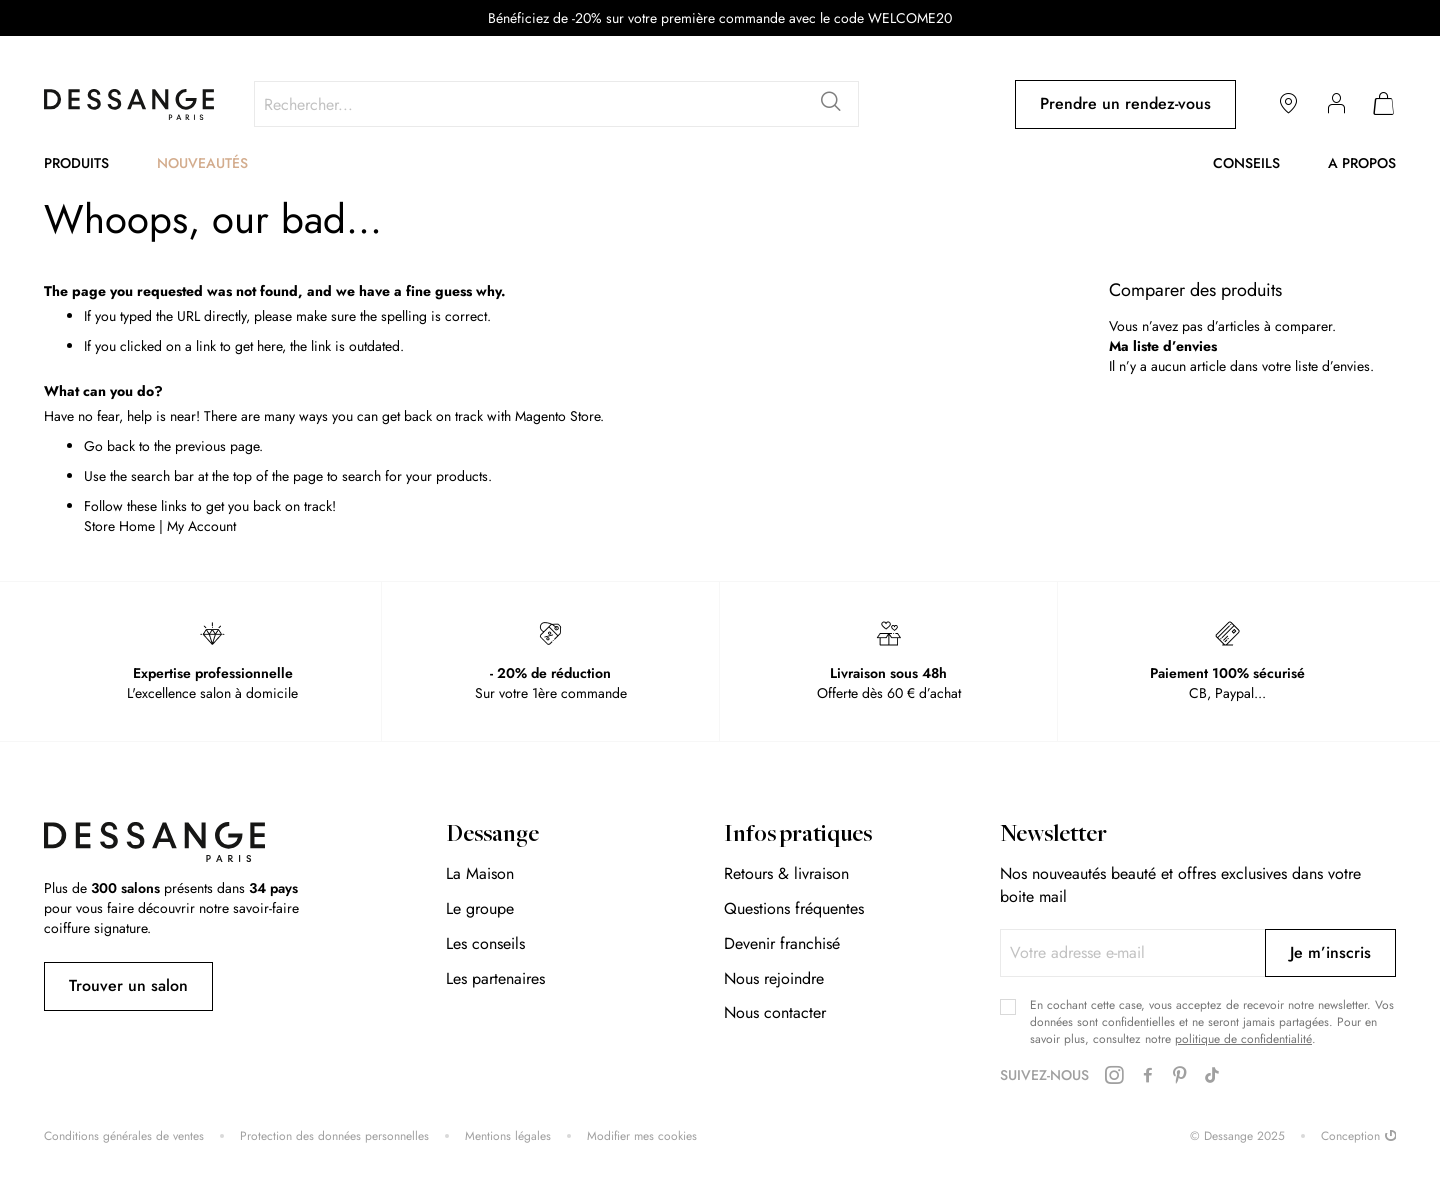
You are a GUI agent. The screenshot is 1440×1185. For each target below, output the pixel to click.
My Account (201, 526)
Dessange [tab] (492, 836)
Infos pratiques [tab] (798, 836)
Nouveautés (202, 163)
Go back (109, 446)
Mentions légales (508, 1136)
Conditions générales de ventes (124, 1136)
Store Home (119, 526)
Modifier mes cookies (642, 1136)
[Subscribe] (1330, 953)
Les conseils (485, 943)
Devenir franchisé (782, 943)
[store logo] (129, 104)
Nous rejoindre (774, 978)
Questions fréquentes (794, 908)
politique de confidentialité (1243, 1039)
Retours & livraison (786, 873)
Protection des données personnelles (334, 1136)
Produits (76, 163)
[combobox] (556, 104)
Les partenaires (495, 978)
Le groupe (480, 908)
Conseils (1246, 163)
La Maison (480, 873)
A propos (1362, 163)
